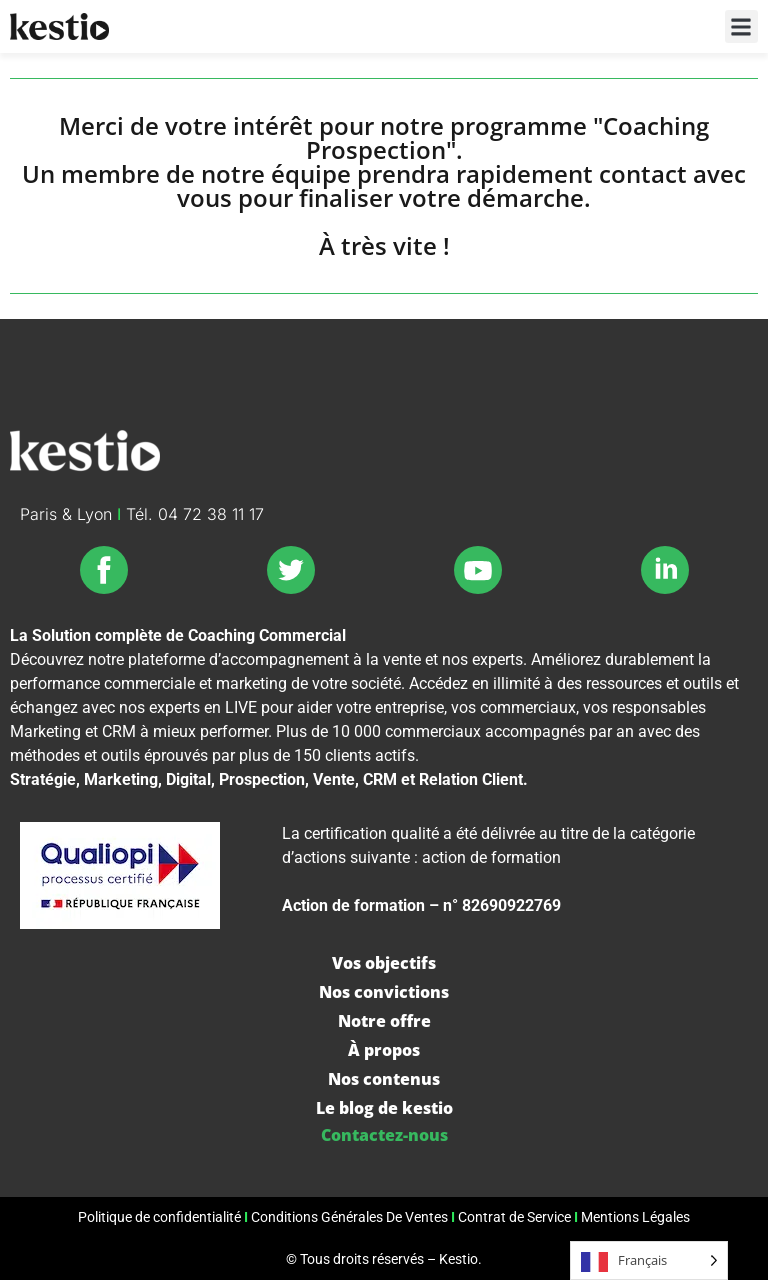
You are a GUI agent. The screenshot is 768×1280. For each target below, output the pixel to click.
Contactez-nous (384, 1135)
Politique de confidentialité (159, 1217)
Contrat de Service (514, 1217)
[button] (741, 26)
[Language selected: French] (649, 1260)
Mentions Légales (635, 1217)
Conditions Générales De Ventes (349, 1217)
